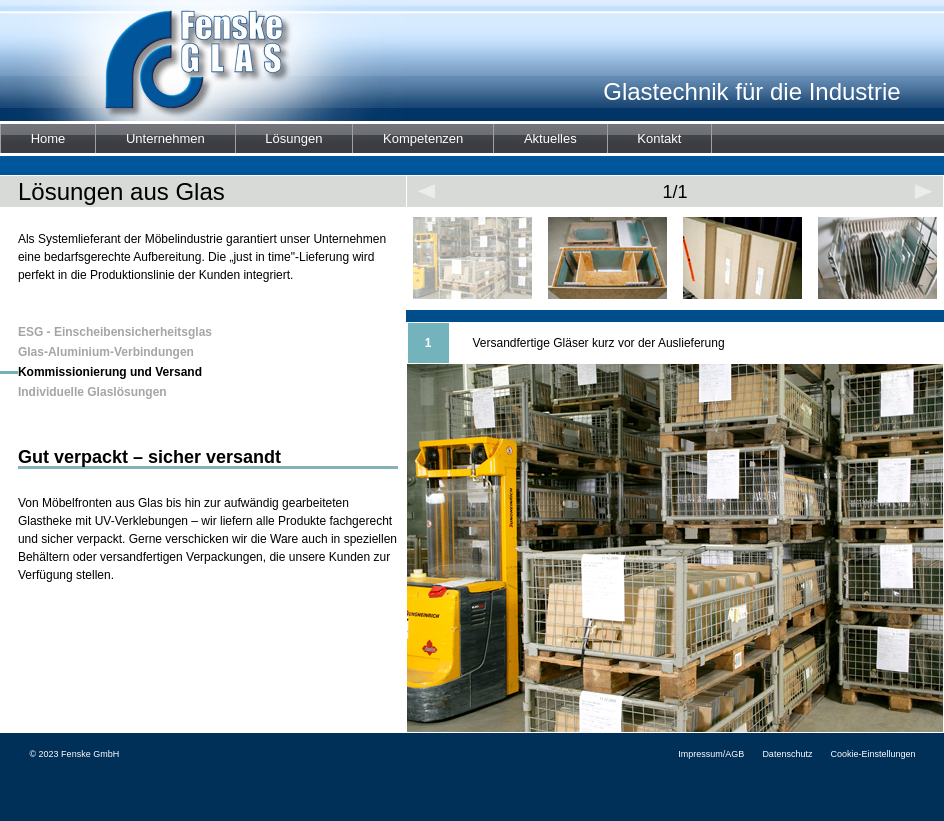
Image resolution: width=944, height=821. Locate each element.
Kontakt (659, 138)
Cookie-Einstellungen (872, 754)
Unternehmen (165, 138)
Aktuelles (550, 138)
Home (48, 138)
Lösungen (293, 138)
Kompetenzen (423, 138)
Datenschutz (787, 754)
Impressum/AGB (711, 754)
